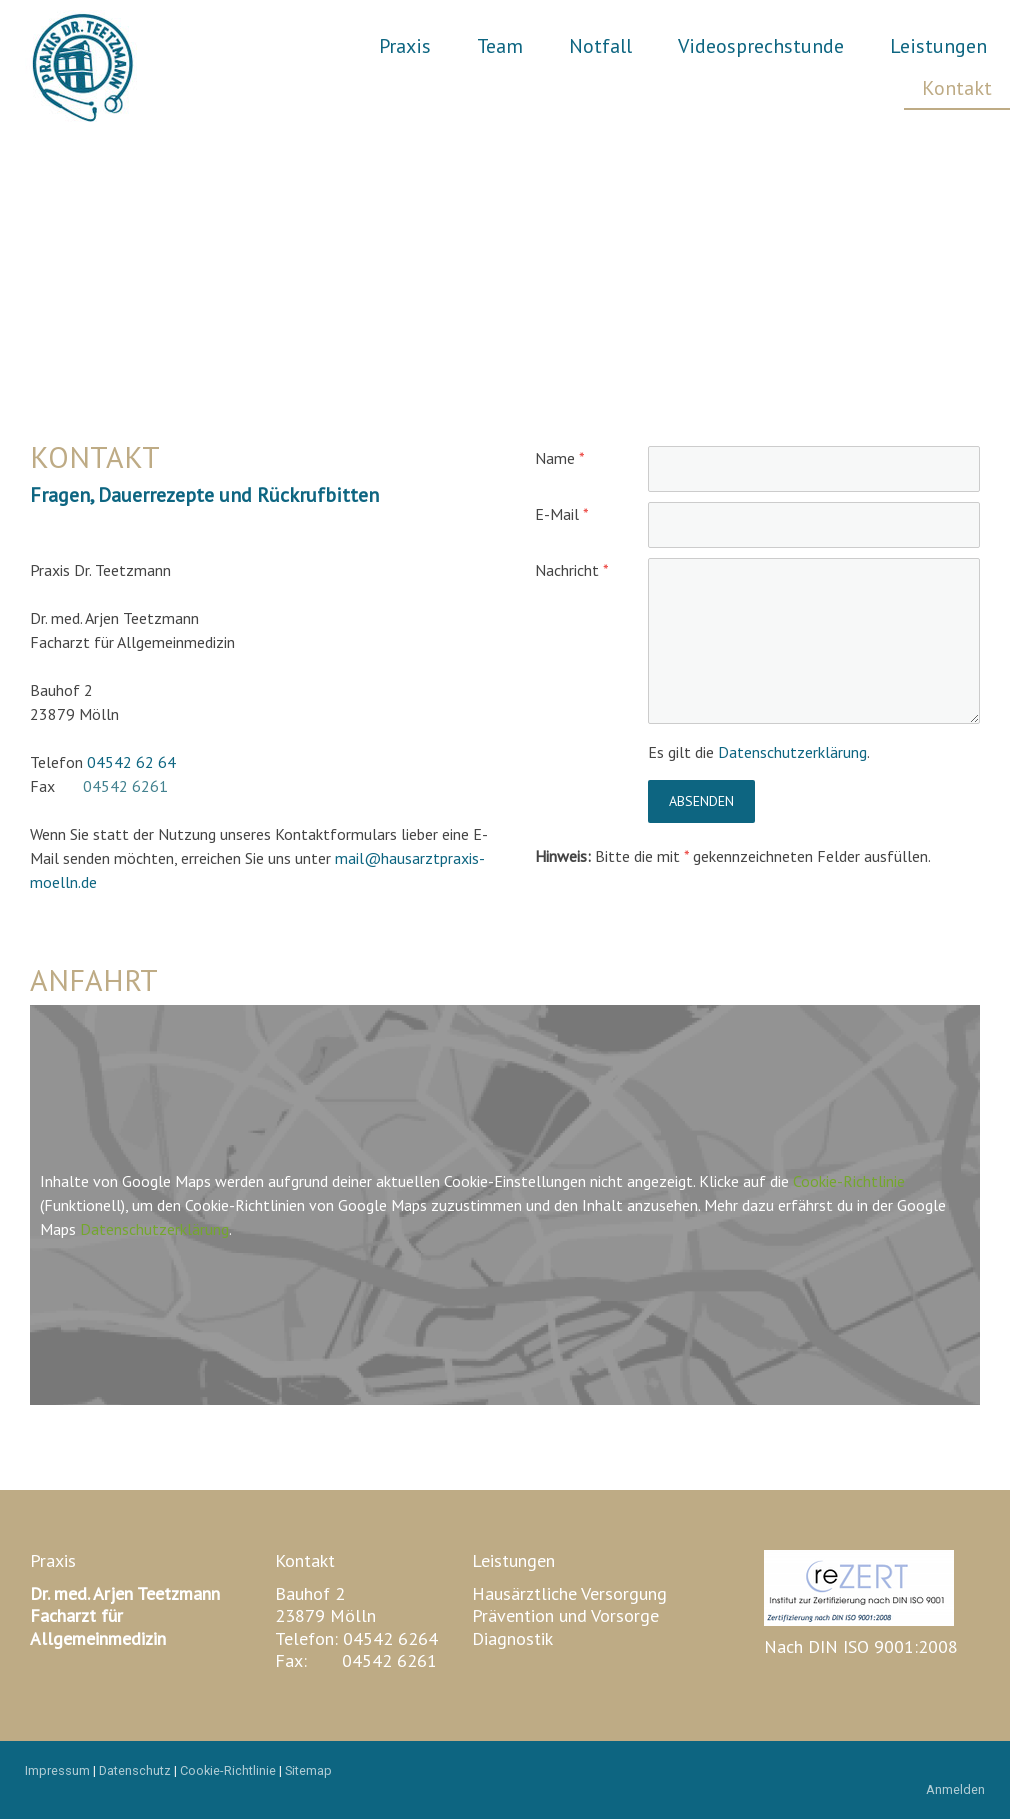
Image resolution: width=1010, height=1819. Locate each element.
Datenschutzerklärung (792, 752)
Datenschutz (135, 1770)
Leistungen (938, 46)
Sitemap (308, 1770)
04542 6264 (390, 1638)
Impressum (57, 1770)
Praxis (405, 46)
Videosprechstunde (761, 46)
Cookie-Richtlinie (849, 1181)
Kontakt (957, 88)
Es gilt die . (759, 752)
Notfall (600, 46)
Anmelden (955, 1789)
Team (500, 46)
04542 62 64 (131, 762)
